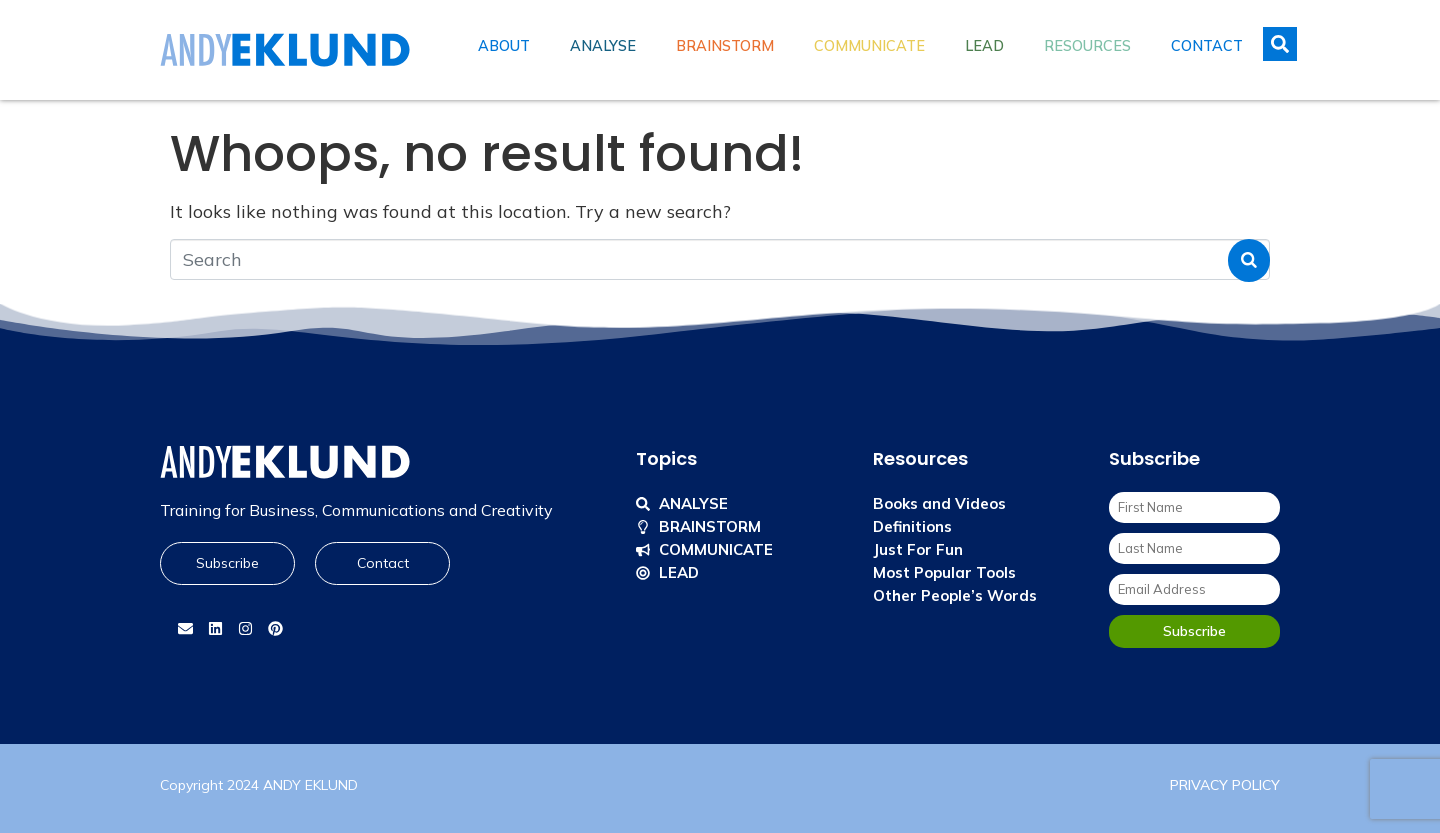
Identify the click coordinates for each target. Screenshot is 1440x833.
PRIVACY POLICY (1225, 785)
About (504, 46)
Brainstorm (725, 46)
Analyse (603, 46)
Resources (1087, 46)
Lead (984, 46)
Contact (1207, 46)
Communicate (869, 46)
